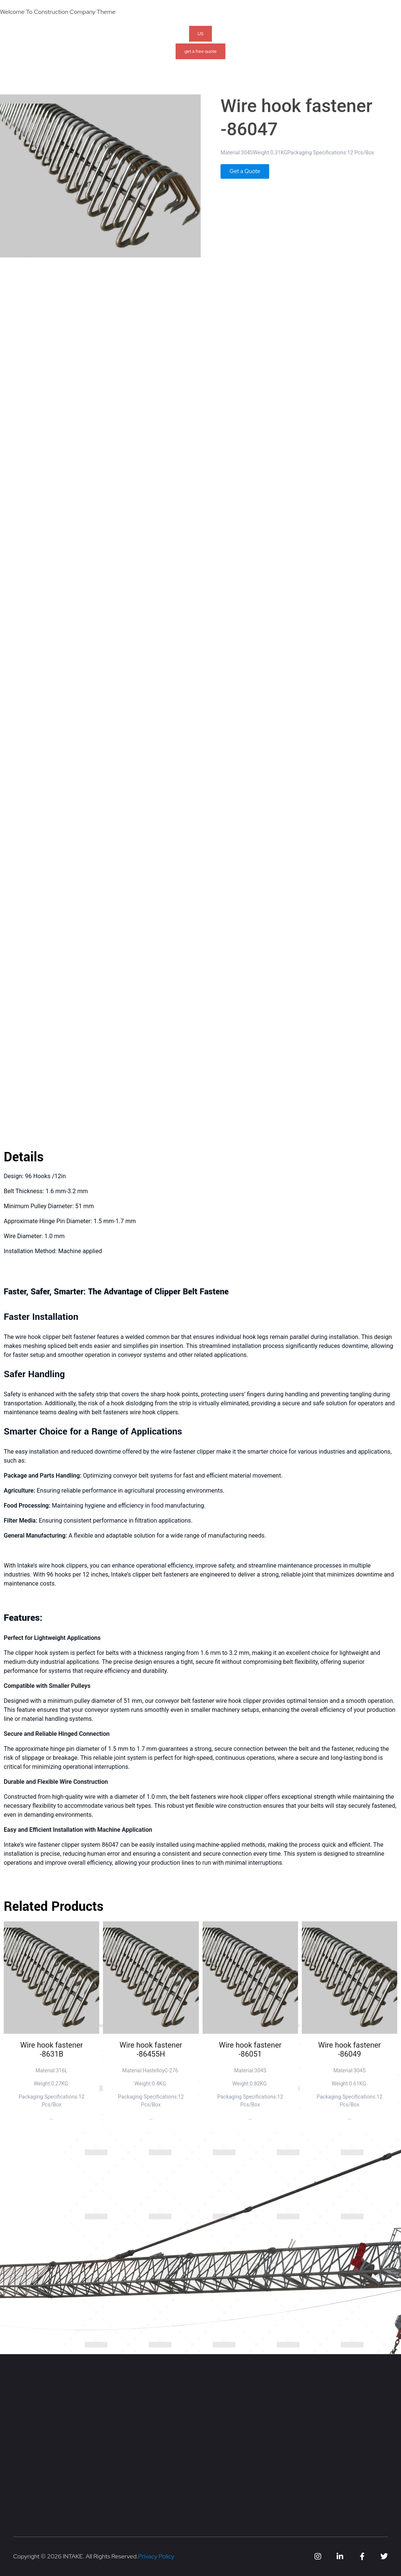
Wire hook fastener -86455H (150, 2049)
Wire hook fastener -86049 (349, 2049)
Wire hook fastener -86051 (250, 2049)
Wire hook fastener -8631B (51, 2049)
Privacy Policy (156, 2556)
